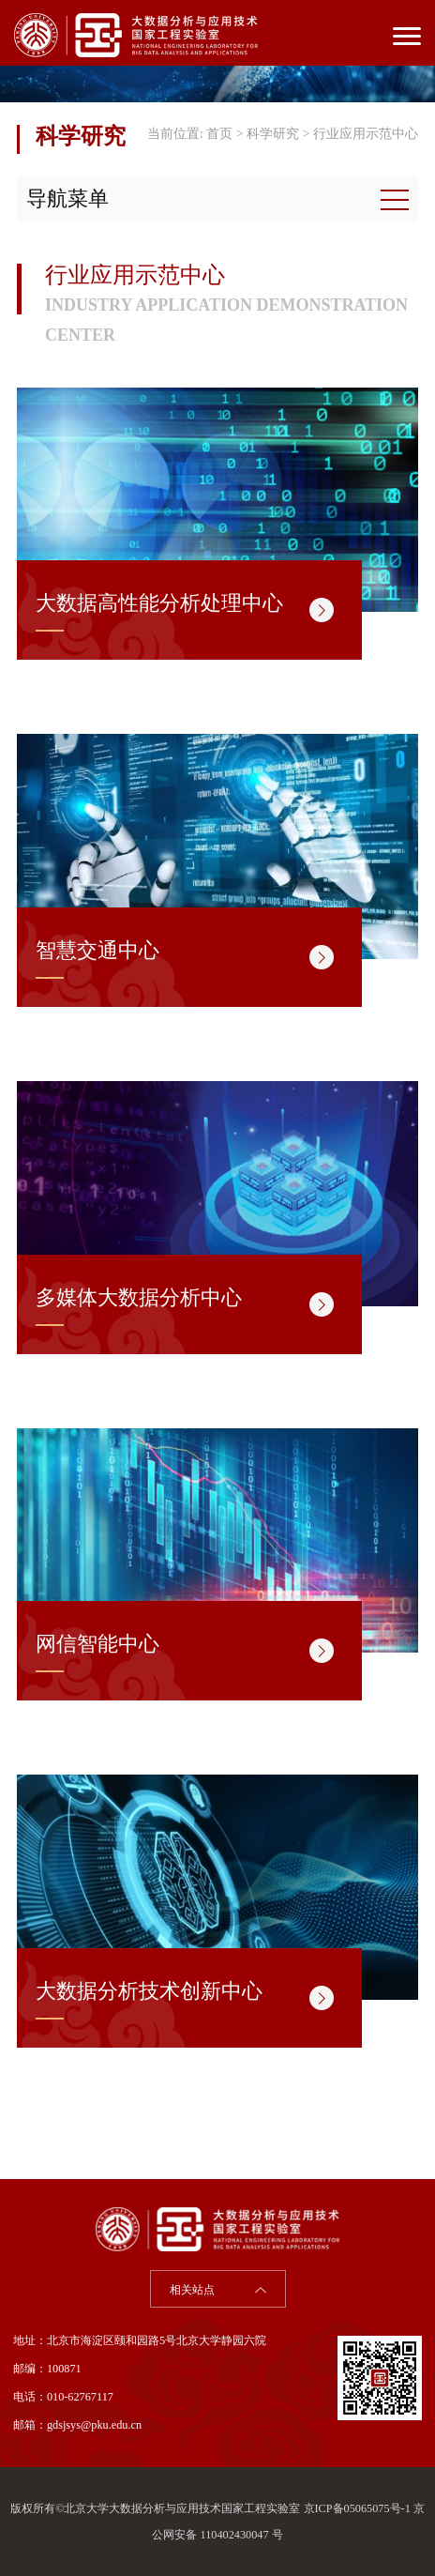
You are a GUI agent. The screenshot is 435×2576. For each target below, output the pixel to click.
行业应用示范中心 (365, 134)
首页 (219, 134)
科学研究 (273, 134)
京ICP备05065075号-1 (357, 2508)
